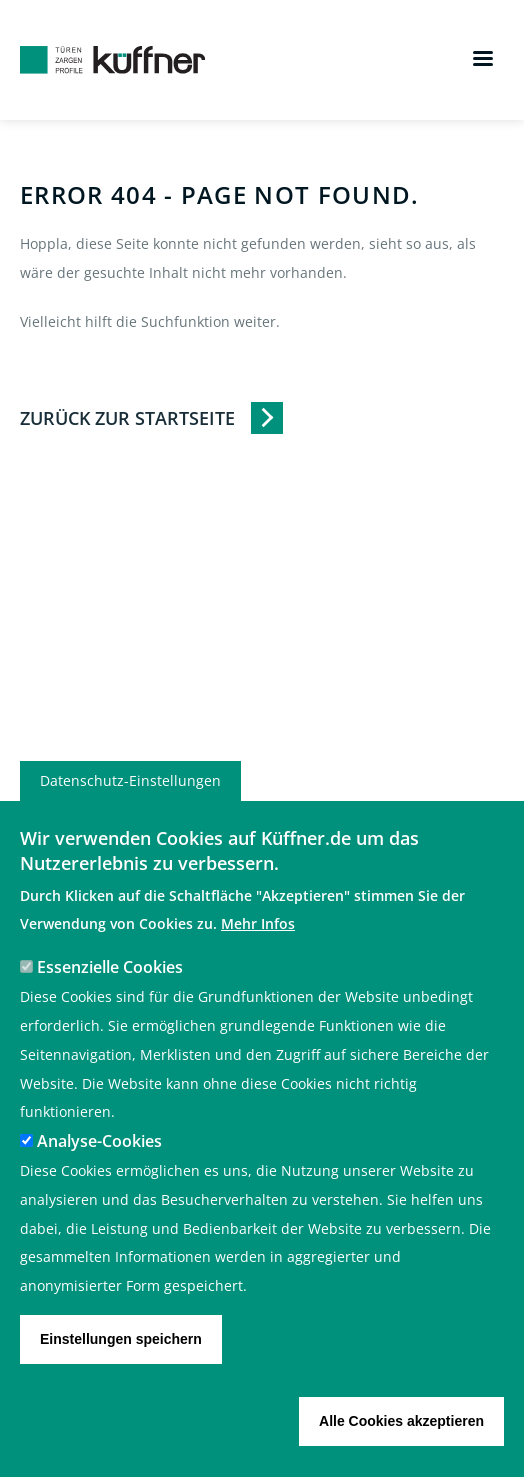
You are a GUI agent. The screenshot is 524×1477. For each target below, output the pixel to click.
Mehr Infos (258, 960)
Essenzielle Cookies (110, 1004)
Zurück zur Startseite (127, 418)
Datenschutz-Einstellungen (130, 816)
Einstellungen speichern (121, 1375)
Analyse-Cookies (99, 1178)
